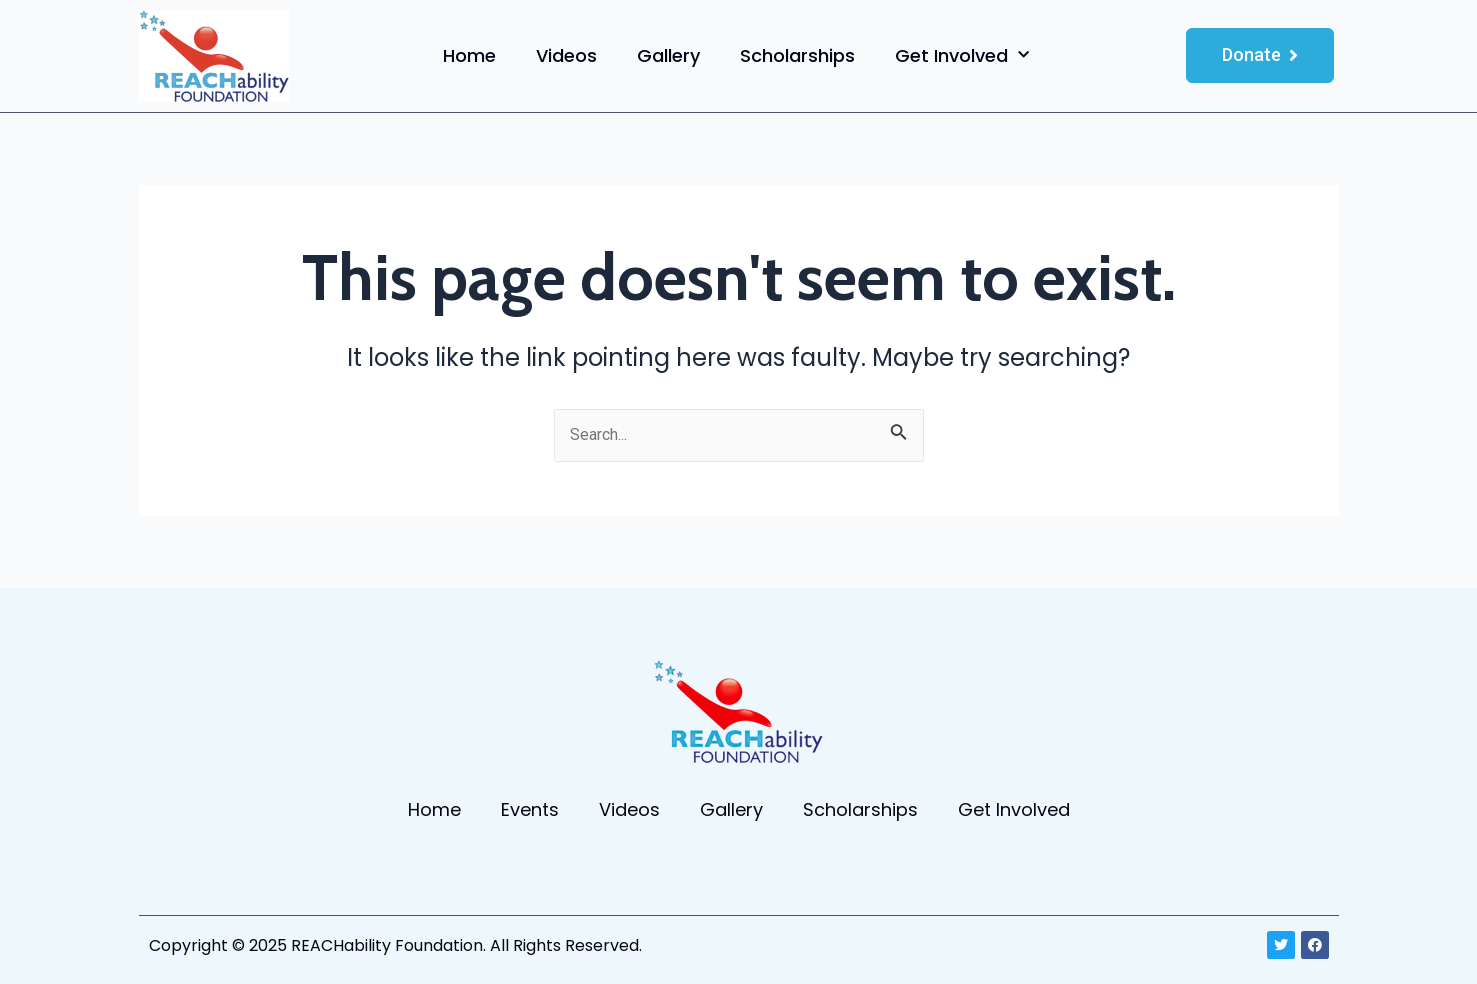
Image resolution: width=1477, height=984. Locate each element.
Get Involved (962, 55)
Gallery (668, 55)
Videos (566, 55)
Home (469, 55)
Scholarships (797, 55)
